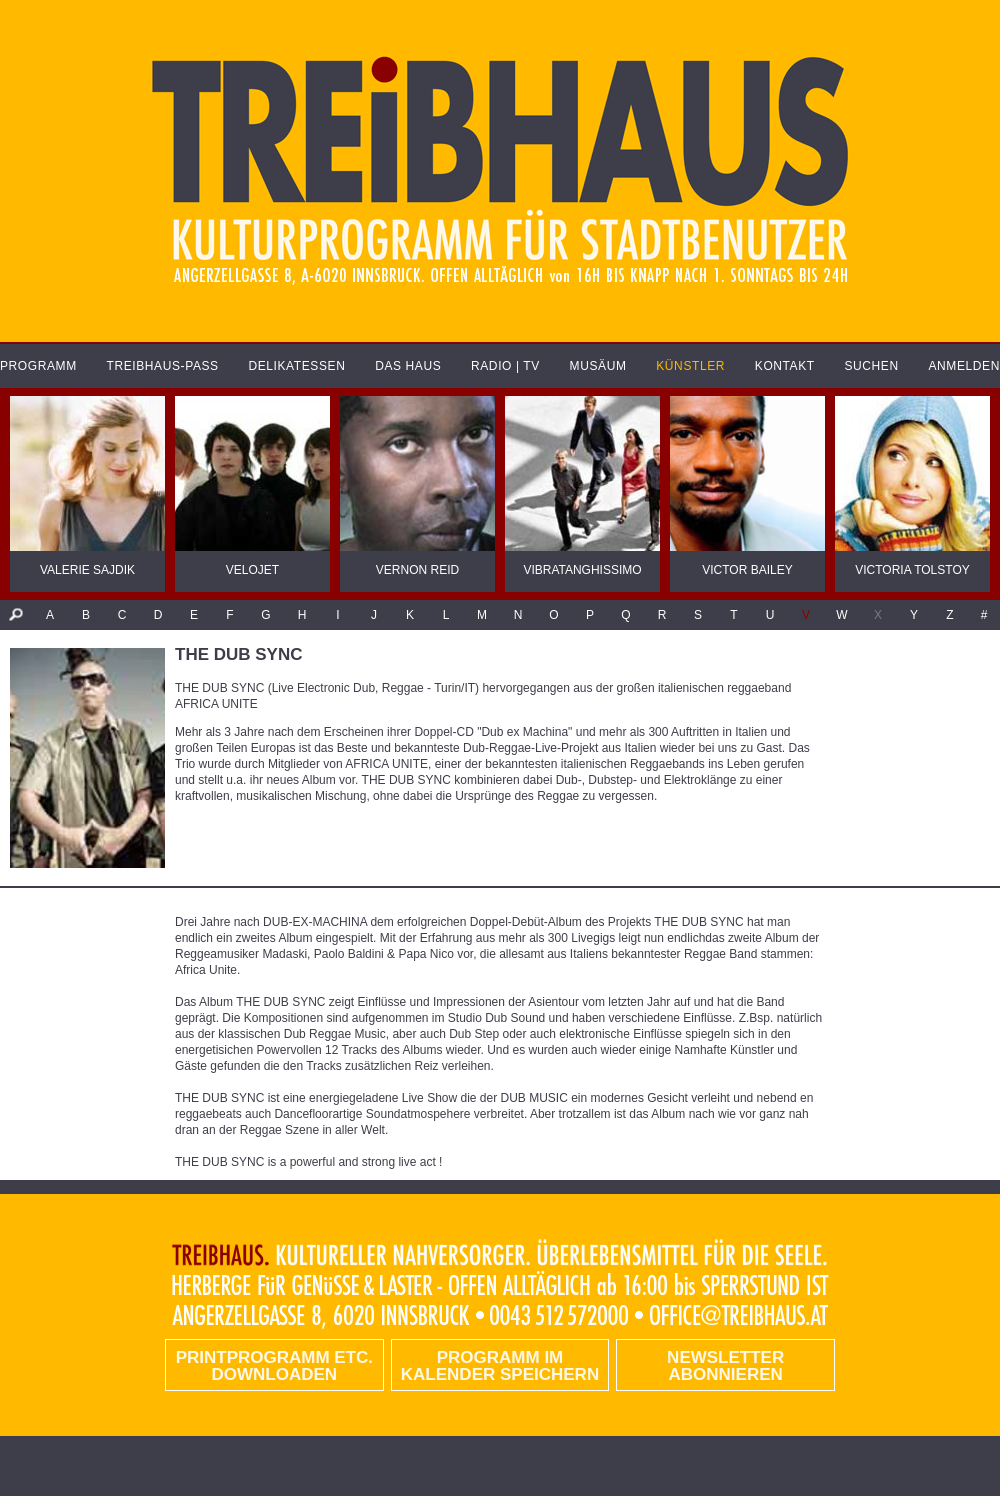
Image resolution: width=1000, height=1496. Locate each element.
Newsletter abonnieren (725, 1366)
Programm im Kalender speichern (500, 1366)
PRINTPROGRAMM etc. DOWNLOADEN (274, 1366)
